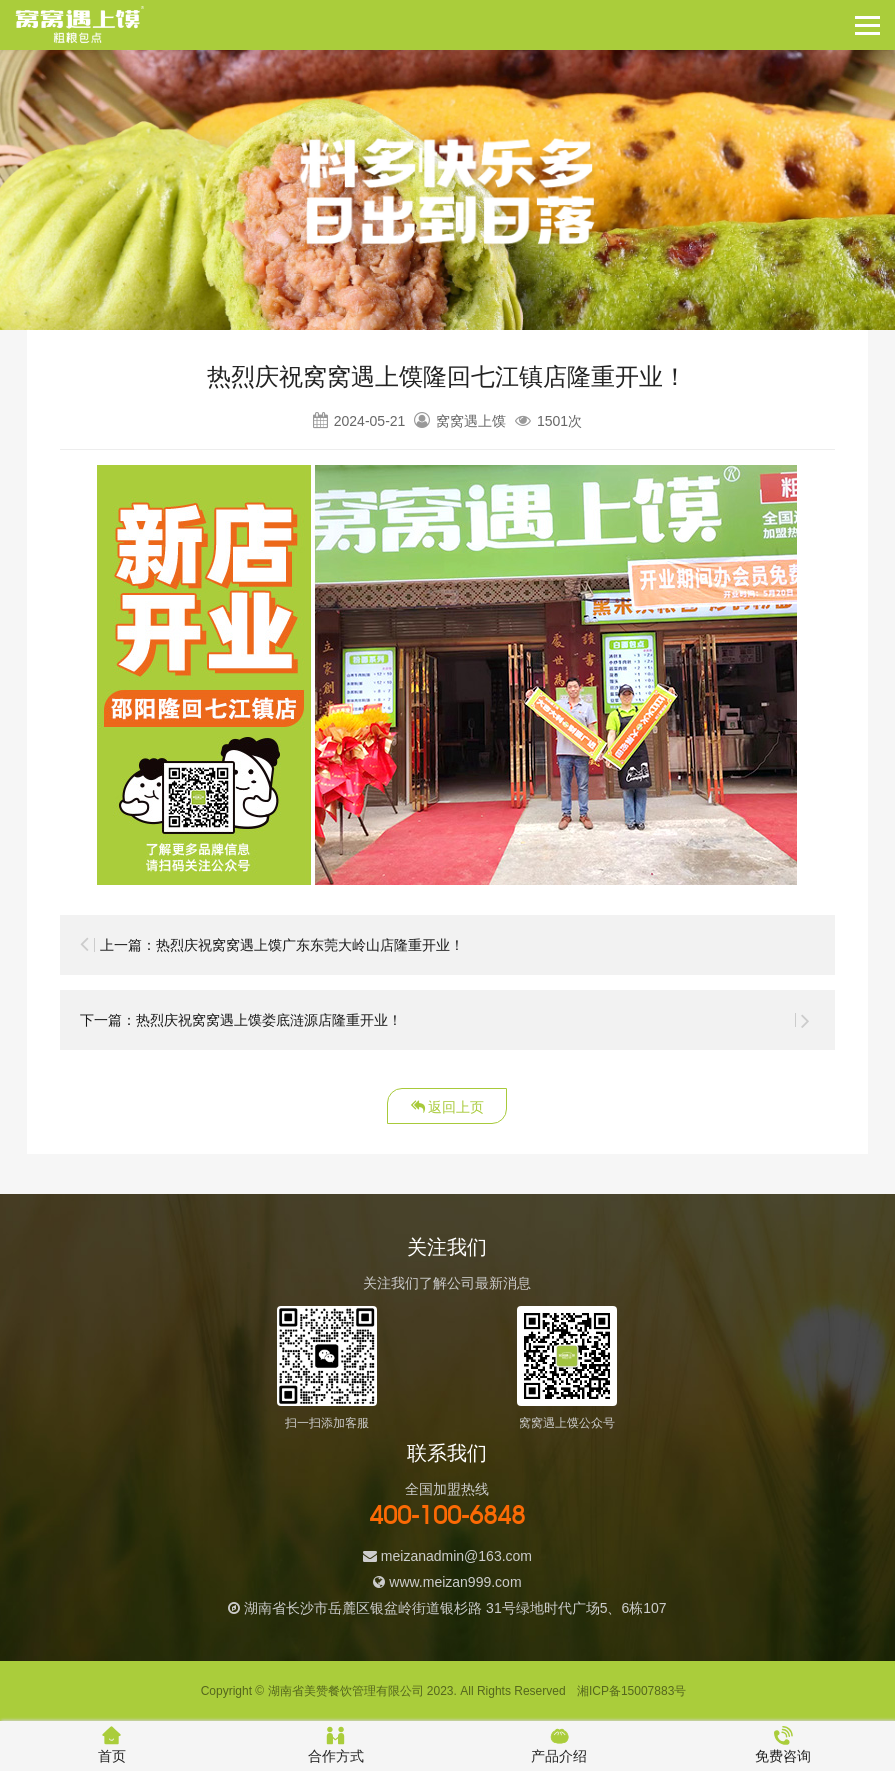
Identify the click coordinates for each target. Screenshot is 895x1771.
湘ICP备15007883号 (631, 1691)
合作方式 (336, 1745)
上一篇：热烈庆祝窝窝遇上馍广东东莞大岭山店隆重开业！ (282, 945)
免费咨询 (783, 1745)
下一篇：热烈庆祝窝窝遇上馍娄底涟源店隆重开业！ (241, 1020)
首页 (112, 1745)
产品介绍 (559, 1745)
